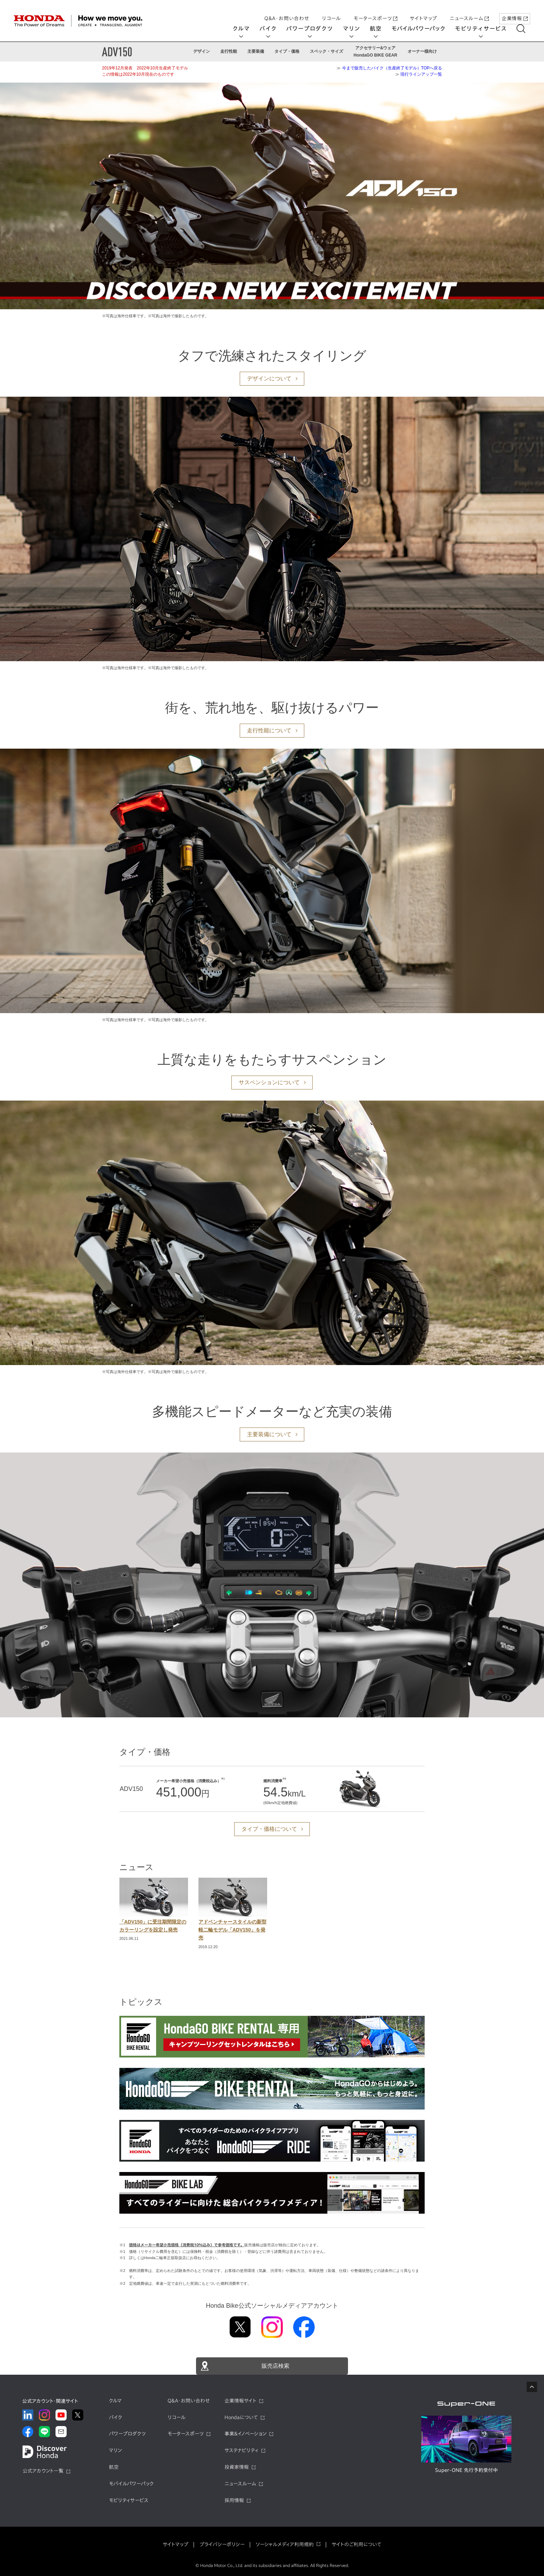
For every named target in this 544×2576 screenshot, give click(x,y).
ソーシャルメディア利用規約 (285, 2544)
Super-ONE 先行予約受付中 (466, 2470)
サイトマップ (423, 11)
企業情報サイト (240, 2400)
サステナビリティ (241, 2450)
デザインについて (269, 378)
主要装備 (255, 51)
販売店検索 (275, 2366)
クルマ (246, 28)
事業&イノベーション (245, 2433)
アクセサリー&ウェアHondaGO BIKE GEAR (375, 51)
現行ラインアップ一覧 (421, 74)
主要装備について (269, 1434)
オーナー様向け (422, 51)
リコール (331, 11)
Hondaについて (241, 2417)
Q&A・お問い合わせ (286, 11)
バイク (272, 28)
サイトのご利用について (356, 2544)
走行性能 (228, 51)
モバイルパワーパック (423, 28)
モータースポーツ (375, 11)
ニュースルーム (469, 11)
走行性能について (269, 730)
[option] (153, 1910)
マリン (356, 28)
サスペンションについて (269, 1082)
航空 (380, 28)
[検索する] (525, 28)
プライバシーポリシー (222, 2544)
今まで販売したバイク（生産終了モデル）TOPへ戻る (392, 68)
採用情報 (234, 2500)
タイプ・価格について (269, 1829)
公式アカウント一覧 (43, 2470)
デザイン (201, 51)
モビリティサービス (486, 28)
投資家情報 (236, 2467)
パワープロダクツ (314, 28)
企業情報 (515, 11)
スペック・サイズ (326, 51)
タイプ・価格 (286, 51)
